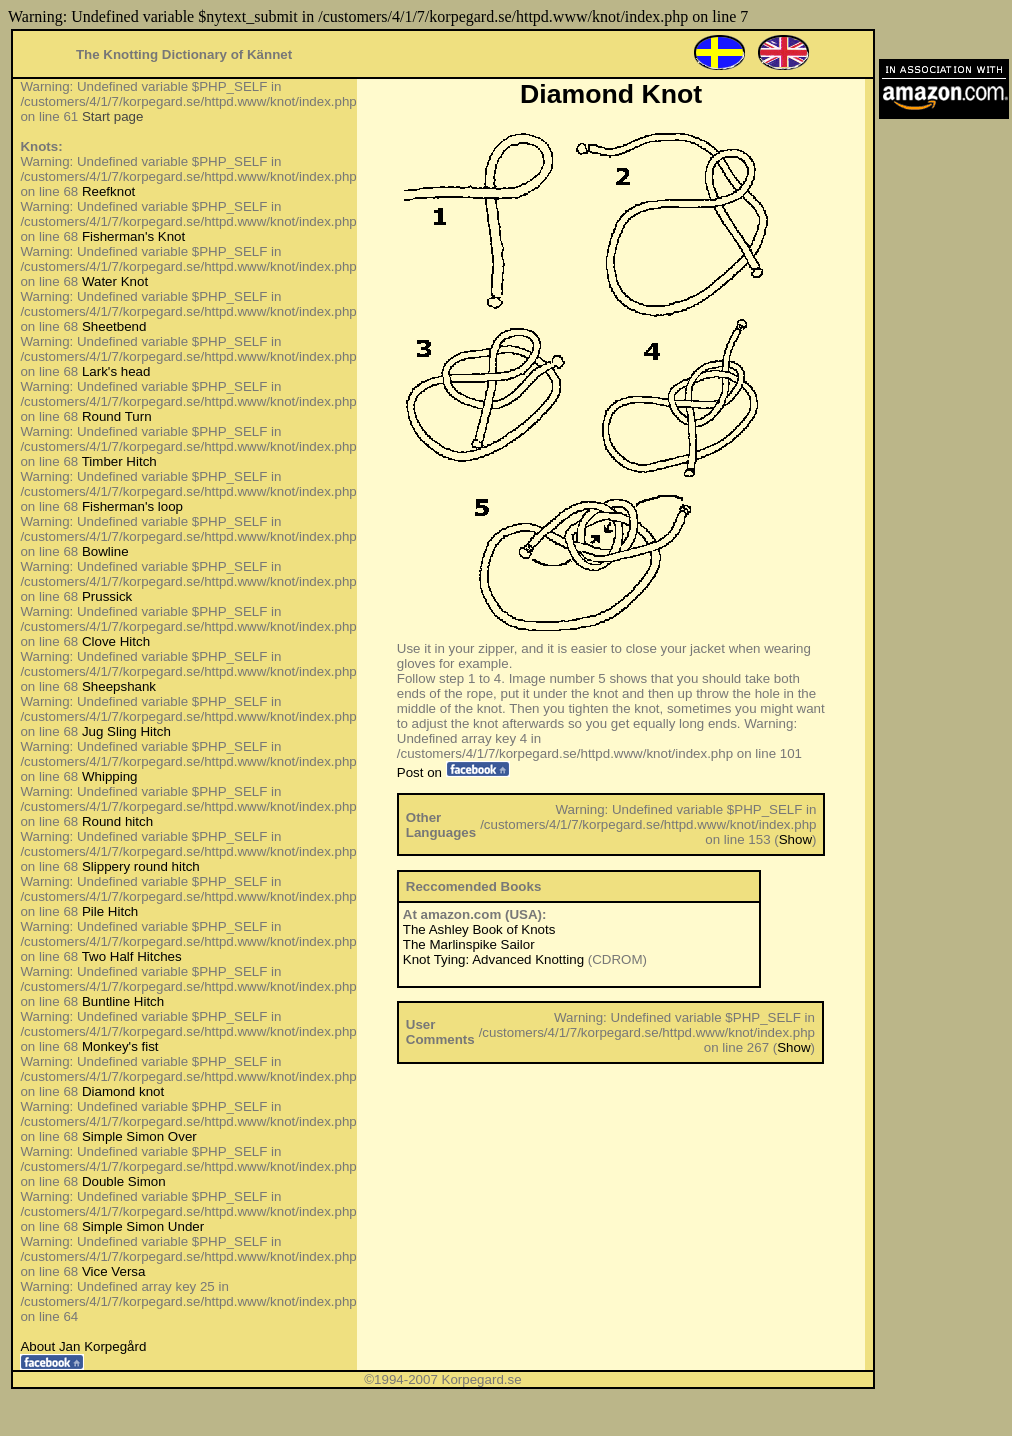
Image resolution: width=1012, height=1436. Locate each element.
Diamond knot (123, 1091)
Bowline (105, 551)
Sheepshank (119, 686)
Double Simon (124, 1181)
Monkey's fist (120, 1046)
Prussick (107, 596)
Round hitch (117, 821)
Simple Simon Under (143, 1226)
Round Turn (117, 416)
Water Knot (115, 281)
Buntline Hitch (123, 1001)
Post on (453, 772)
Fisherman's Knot (133, 236)
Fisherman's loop (132, 506)
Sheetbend (114, 326)
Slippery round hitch (141, 866)
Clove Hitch (116, 641)
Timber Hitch (119, 461)
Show (795, 839)
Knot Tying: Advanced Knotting (493, 959)
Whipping (110, 776)
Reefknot (108, 191)
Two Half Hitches (132, 956)
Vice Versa (113, 1271)
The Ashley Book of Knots (479, 929)
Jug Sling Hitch (126, 731)
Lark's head (116, 371)
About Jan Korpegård (83, 1346)
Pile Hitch (110, 911)
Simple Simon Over (139, 1136)
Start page (113, 116)
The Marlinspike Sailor (469, 944)
